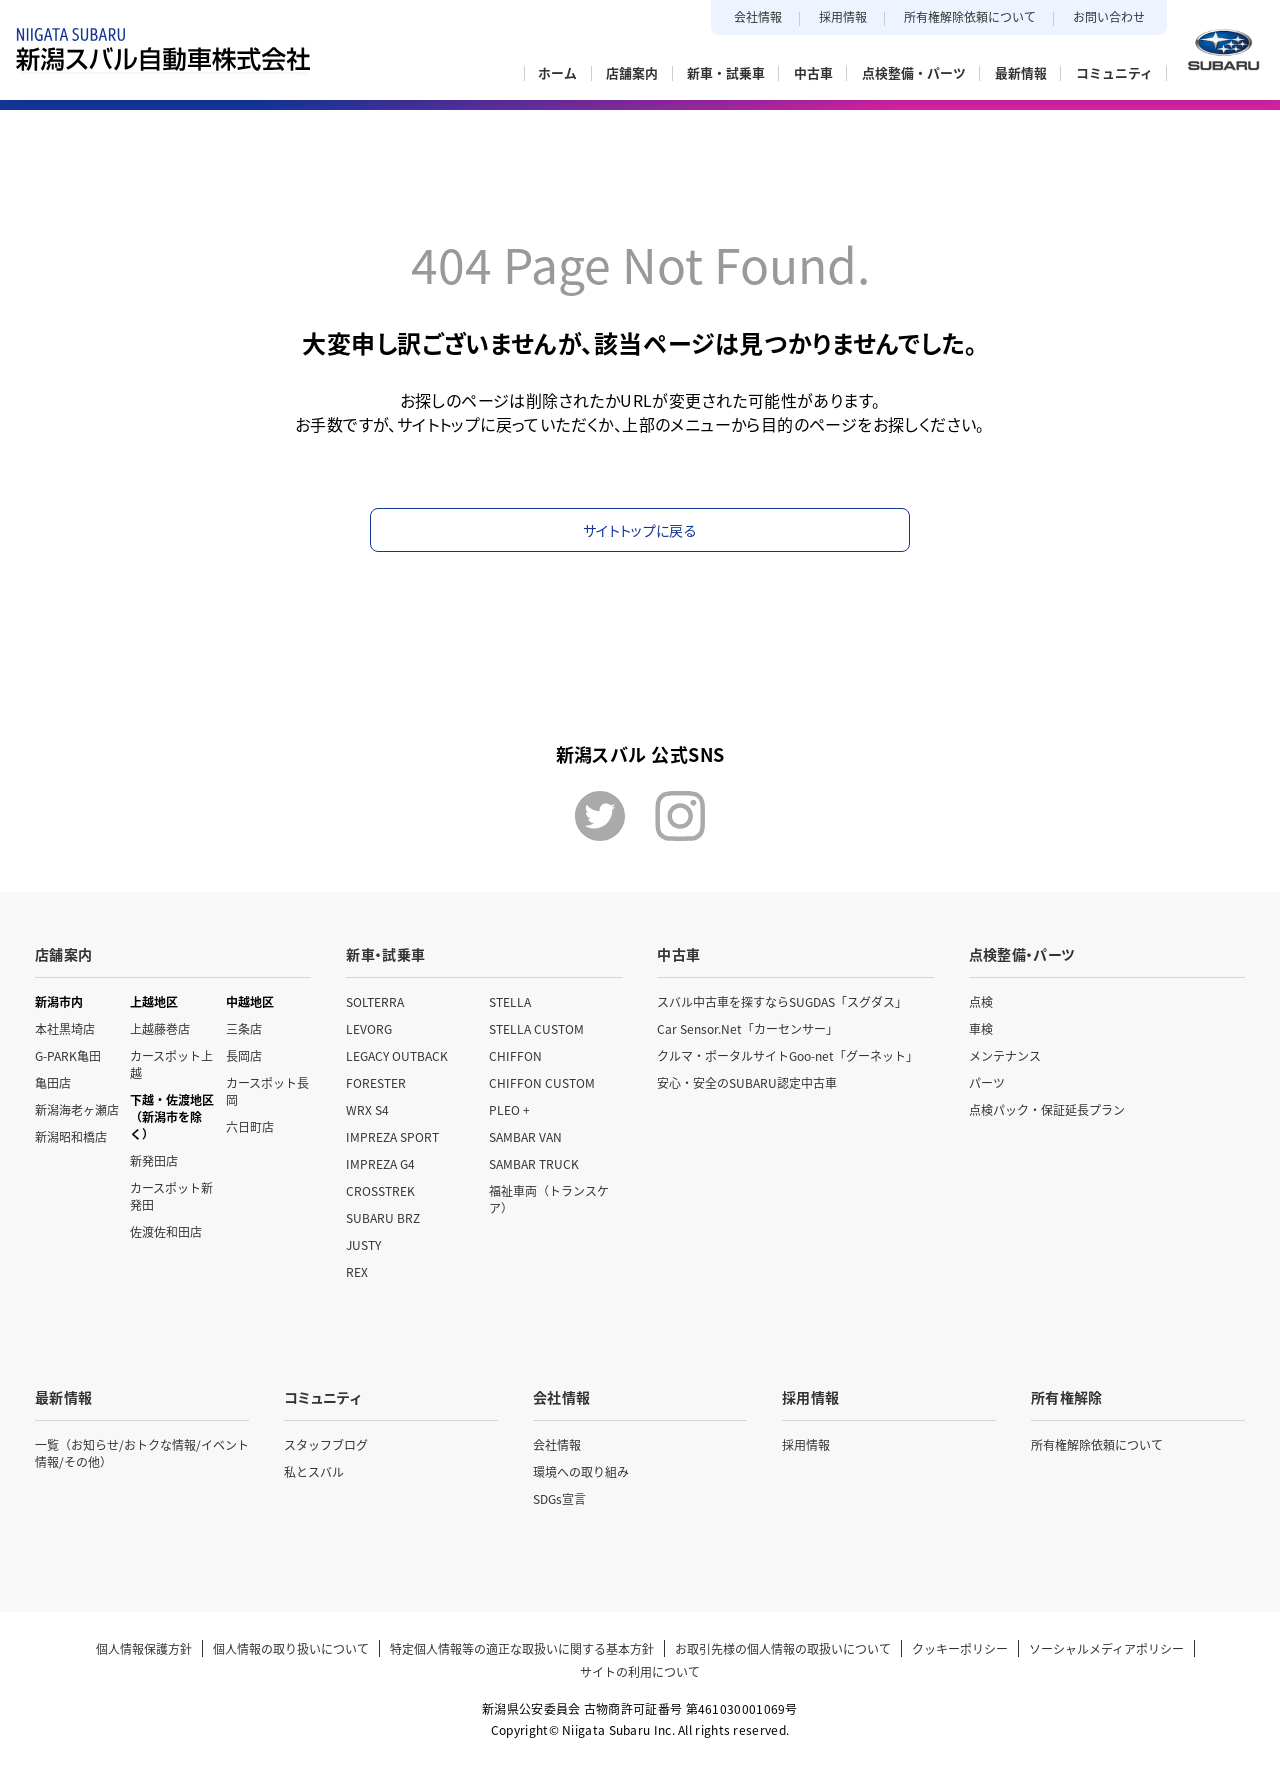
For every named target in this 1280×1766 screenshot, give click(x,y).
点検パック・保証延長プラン (1047, 1109)
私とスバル (314, 1471)
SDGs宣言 (559, 1498)
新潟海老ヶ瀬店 (77, 1109)
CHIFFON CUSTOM (542, 1082)
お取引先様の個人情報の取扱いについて (783, 1648)
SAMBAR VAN (525, 1136)
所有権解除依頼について (970, 16)
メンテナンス (1005, 1055)
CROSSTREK (380, 1190)
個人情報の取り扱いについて (291, 1648)
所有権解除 (1067, 1397)
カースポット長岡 (267, 1091)
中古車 (678, 954)
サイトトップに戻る (640, 530)
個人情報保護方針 (144, 1648)
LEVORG (369, 1028)
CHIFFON (515, 1055)
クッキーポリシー (960, 1648)
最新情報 (63, 1397)
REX (357, 1271)
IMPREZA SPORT (392, 1136)
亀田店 (53, 1082)
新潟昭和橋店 (71, 1136)
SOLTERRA (375, 1001)
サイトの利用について (640, 1671)
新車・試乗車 (385, 954)
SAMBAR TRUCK (534, 1163)
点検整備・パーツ (1022, 954)
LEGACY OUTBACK (397, 1055)
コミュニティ (322, 1397)
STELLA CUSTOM (536, 1028)
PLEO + (509, 1109)
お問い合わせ (1109, 16)
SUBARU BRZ (383, 1217)
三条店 (244, 1028)
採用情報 (843, 16)
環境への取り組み (581, 1471)
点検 (981, 1001)
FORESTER (376, 1082)
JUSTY (363, 1244)
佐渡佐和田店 (166, 1231)
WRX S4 (367, 1109)
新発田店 (154, 1160)
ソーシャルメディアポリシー (1106, 1648)
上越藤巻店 (160, 1028)
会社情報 (758, 16)
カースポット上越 (171, 1064)
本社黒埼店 (65, 1028)
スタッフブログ (326, 1444)
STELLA (510, 1001)
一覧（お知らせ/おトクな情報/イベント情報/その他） (142, 1453)
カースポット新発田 (171, 1196)
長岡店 (244, 1055)
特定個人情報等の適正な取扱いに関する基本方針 (522, 1648)
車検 (981, 1028)
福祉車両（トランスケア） (549, 1199)
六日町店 (250, 1126)
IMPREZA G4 (380, 1163)
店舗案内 (63, 954)
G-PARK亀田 (68, 1055)
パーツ (987, 1082)
